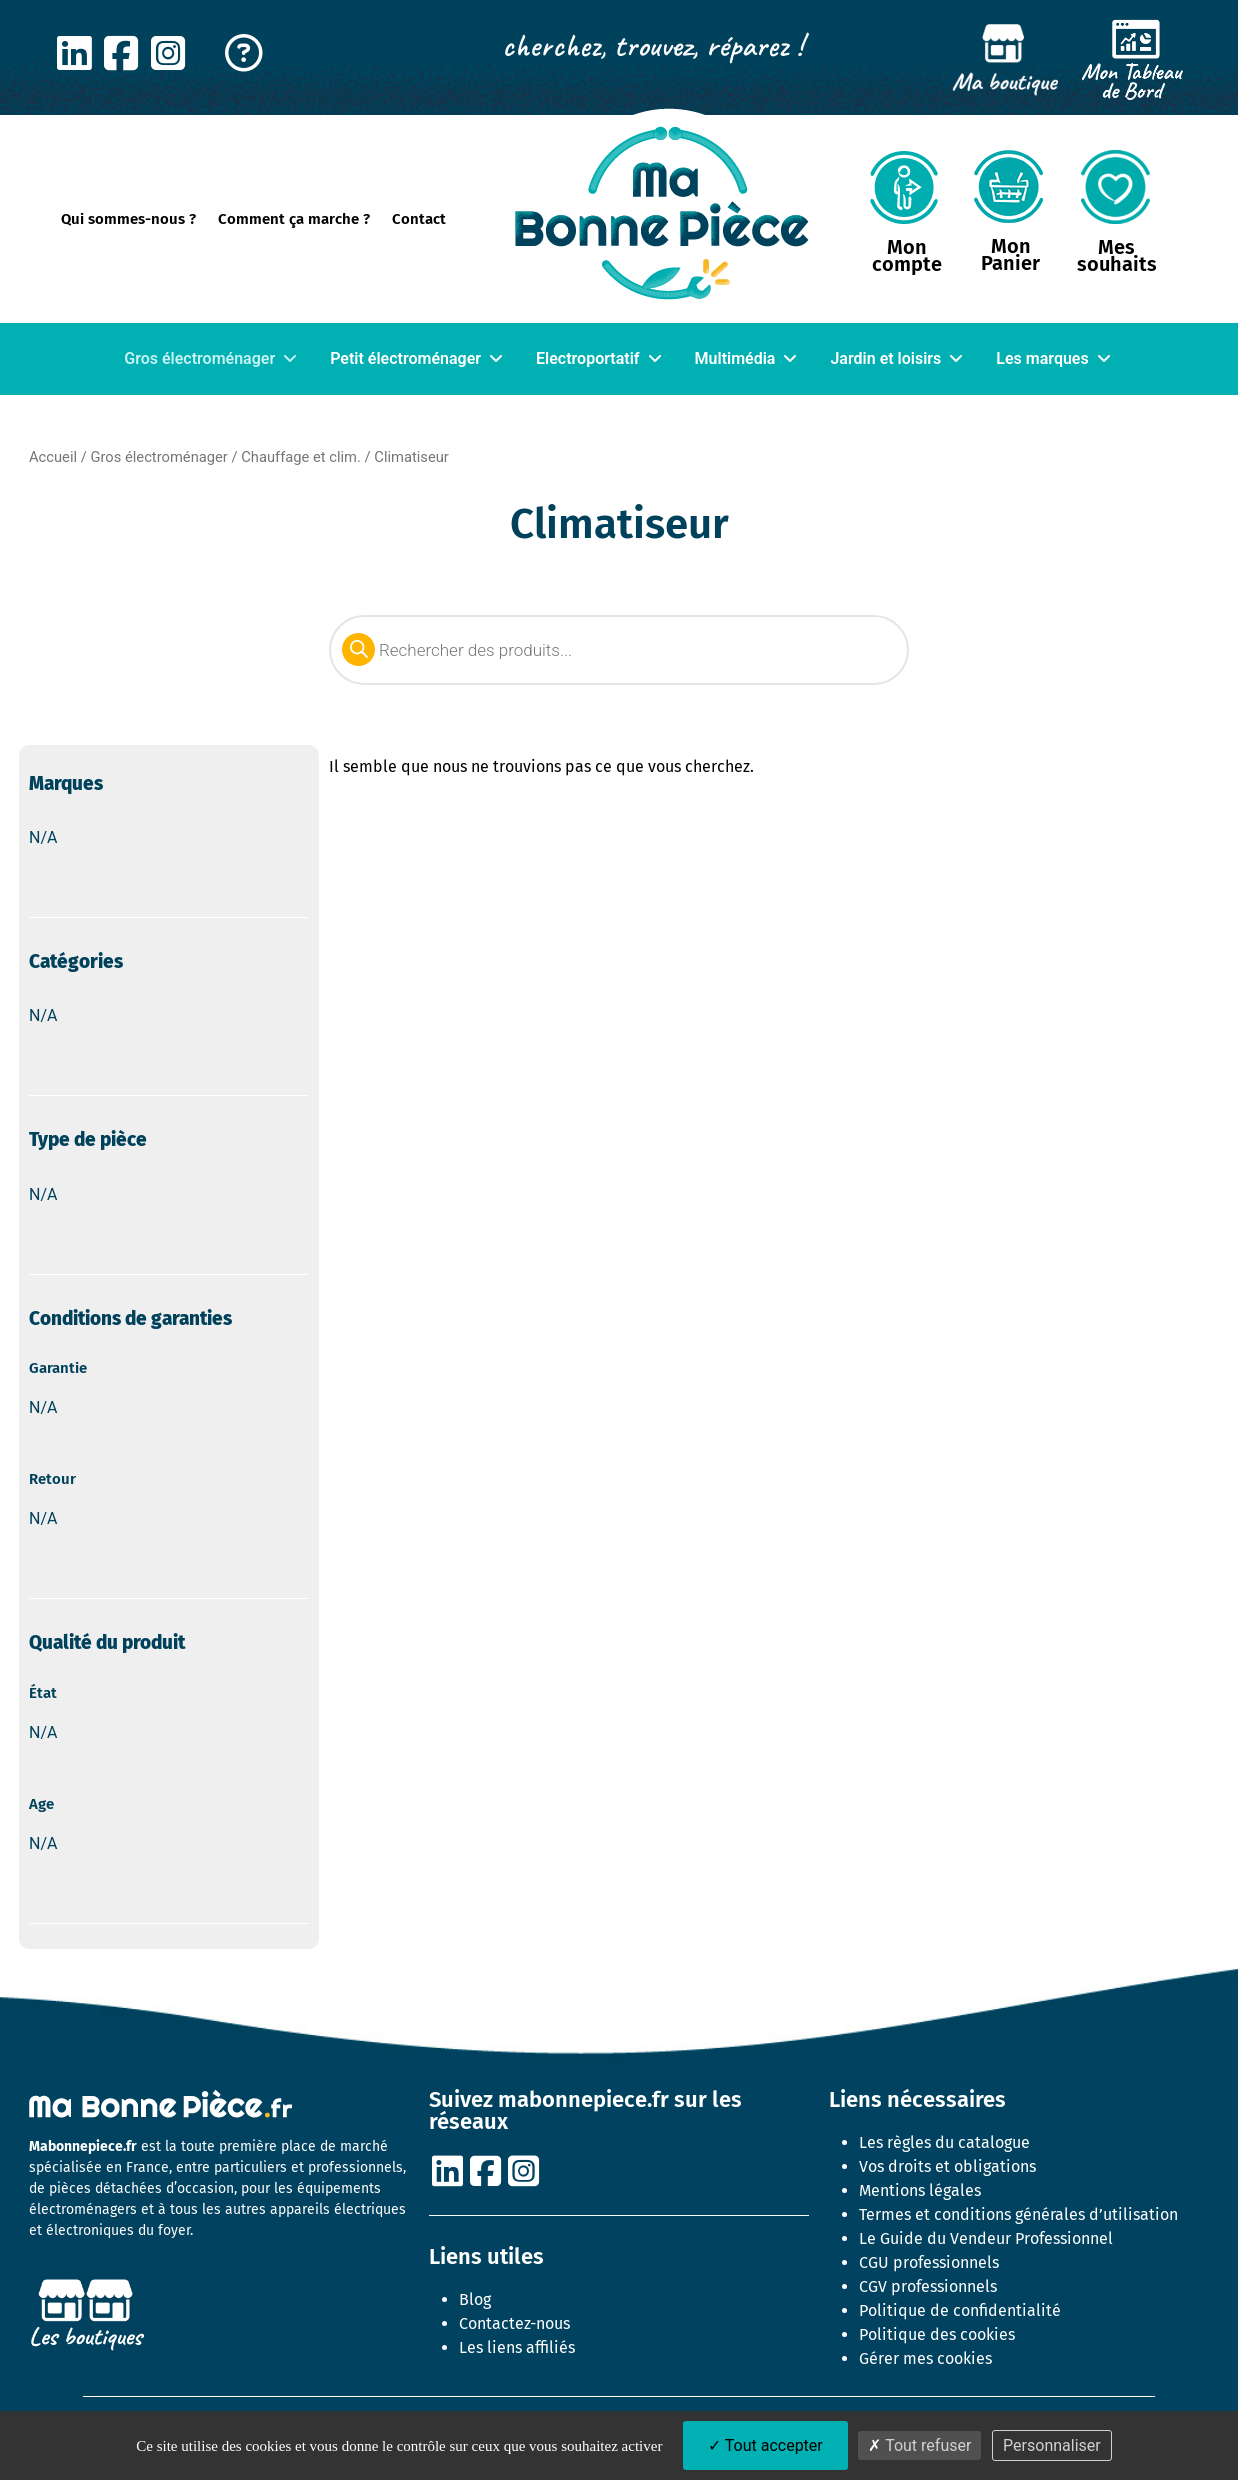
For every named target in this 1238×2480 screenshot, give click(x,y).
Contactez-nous (514, 2323)
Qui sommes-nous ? (128, 219)
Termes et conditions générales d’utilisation (1018, 2214)
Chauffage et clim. (301, 457)
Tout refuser (919, 2445)
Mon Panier (1010, 254)
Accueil (53, 457)
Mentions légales (920, 2190)
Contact (419, 219)
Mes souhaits (1117, 255)
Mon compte (907, 255)
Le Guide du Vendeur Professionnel (986, 2238)
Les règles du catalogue (944, 2142)
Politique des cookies (937, 2334)
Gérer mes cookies (925, 2358)
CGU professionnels (929, 2262)
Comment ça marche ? (294, 219)
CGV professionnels (928, 2286)
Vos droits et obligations (947, 2166)
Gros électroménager (158, 457)
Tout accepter (765, 2445)
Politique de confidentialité (960, 2310)
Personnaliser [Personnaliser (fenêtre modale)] (1052, 2445)
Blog (475, 2299)
